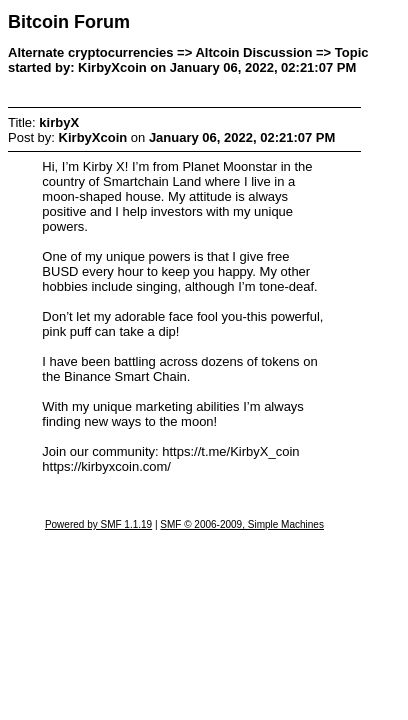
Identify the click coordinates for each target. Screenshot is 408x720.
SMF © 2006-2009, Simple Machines (242, 524)
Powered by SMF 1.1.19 (98, 524)
